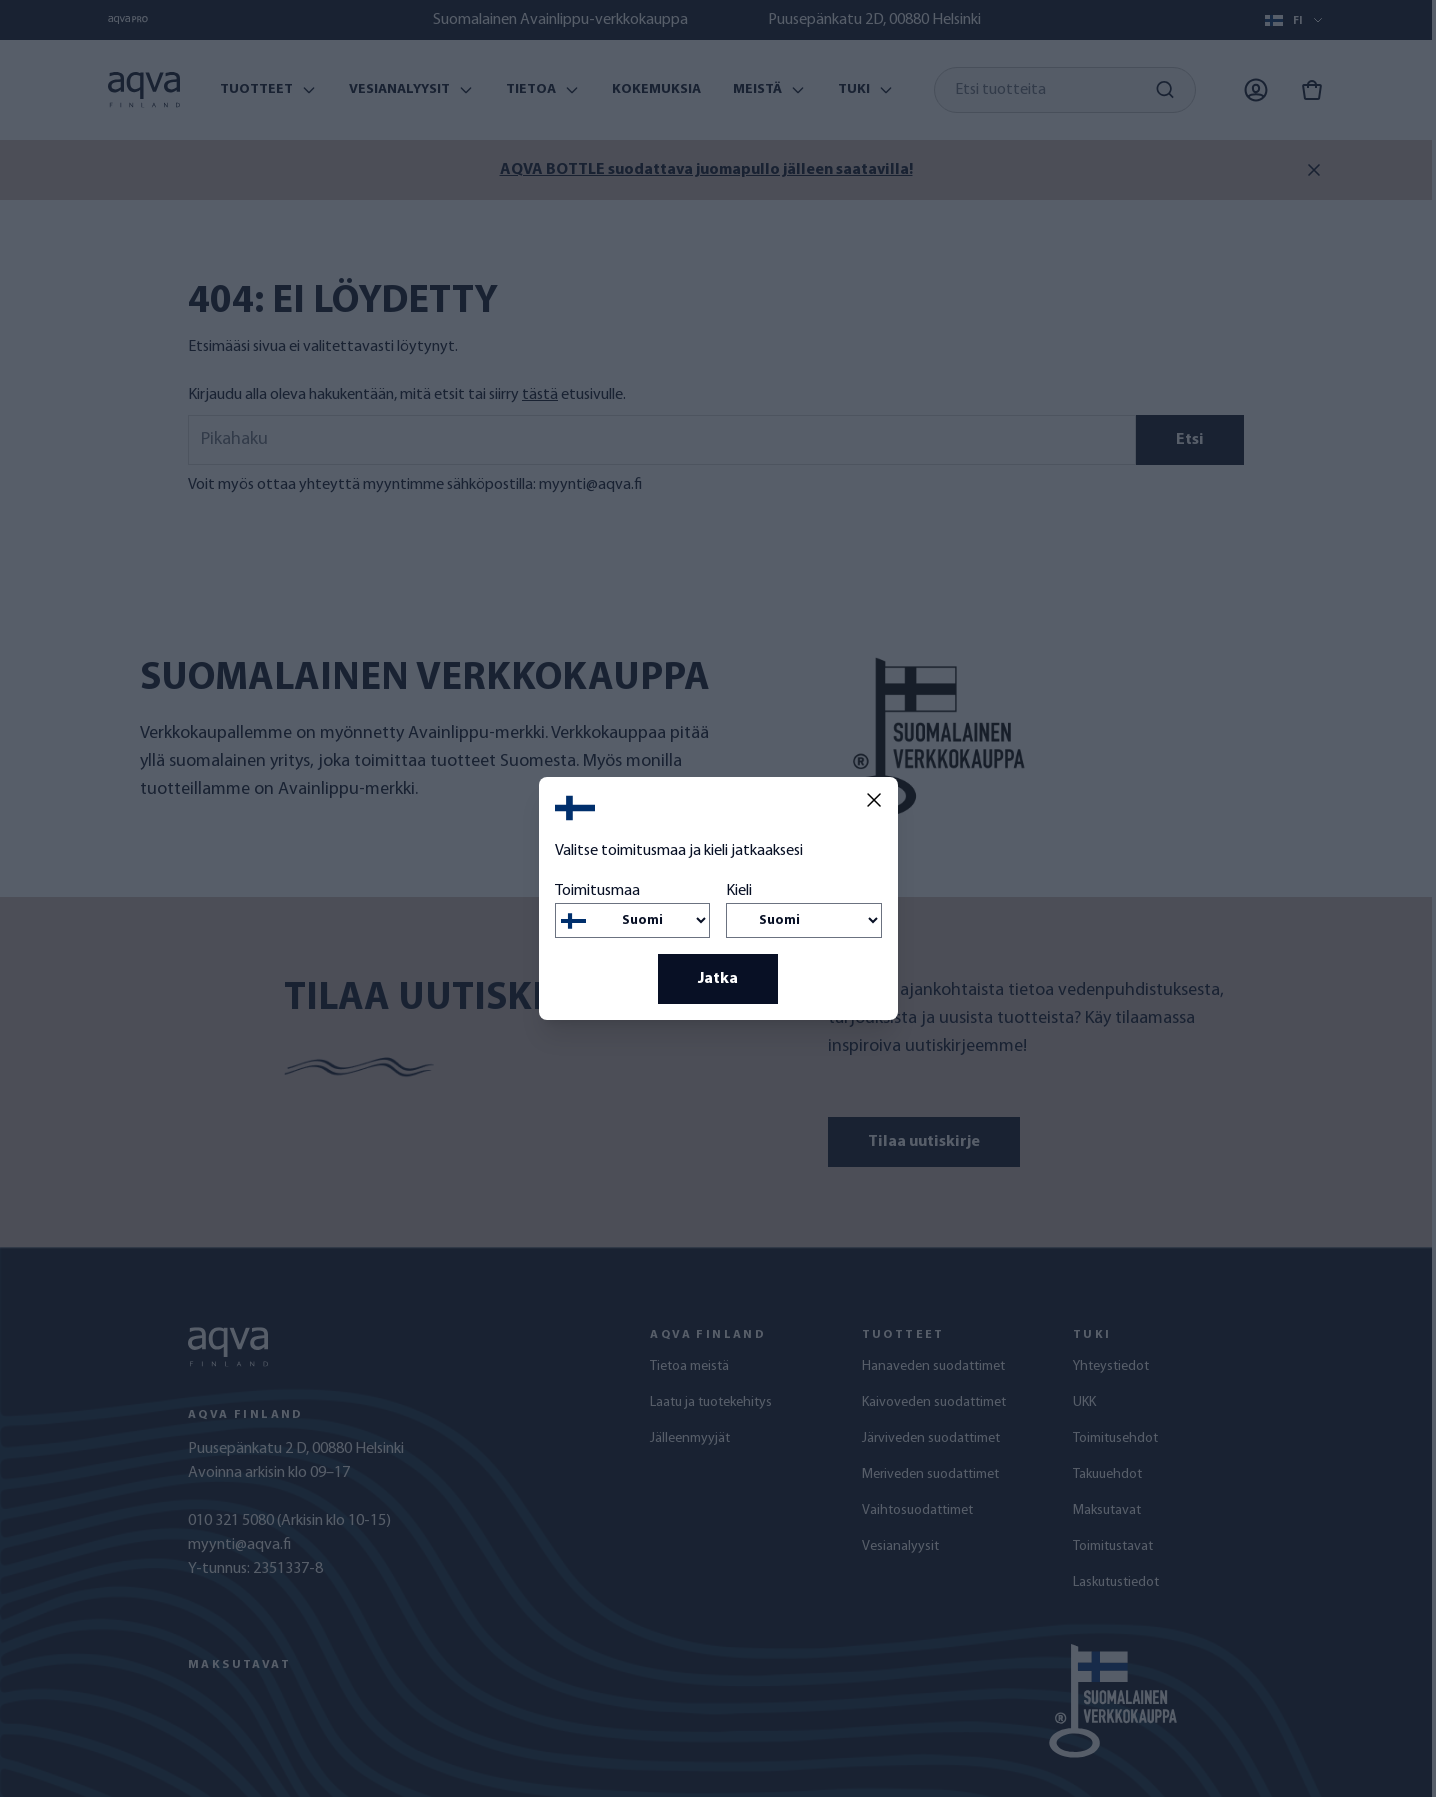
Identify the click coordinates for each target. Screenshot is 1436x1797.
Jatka (718, 979)
